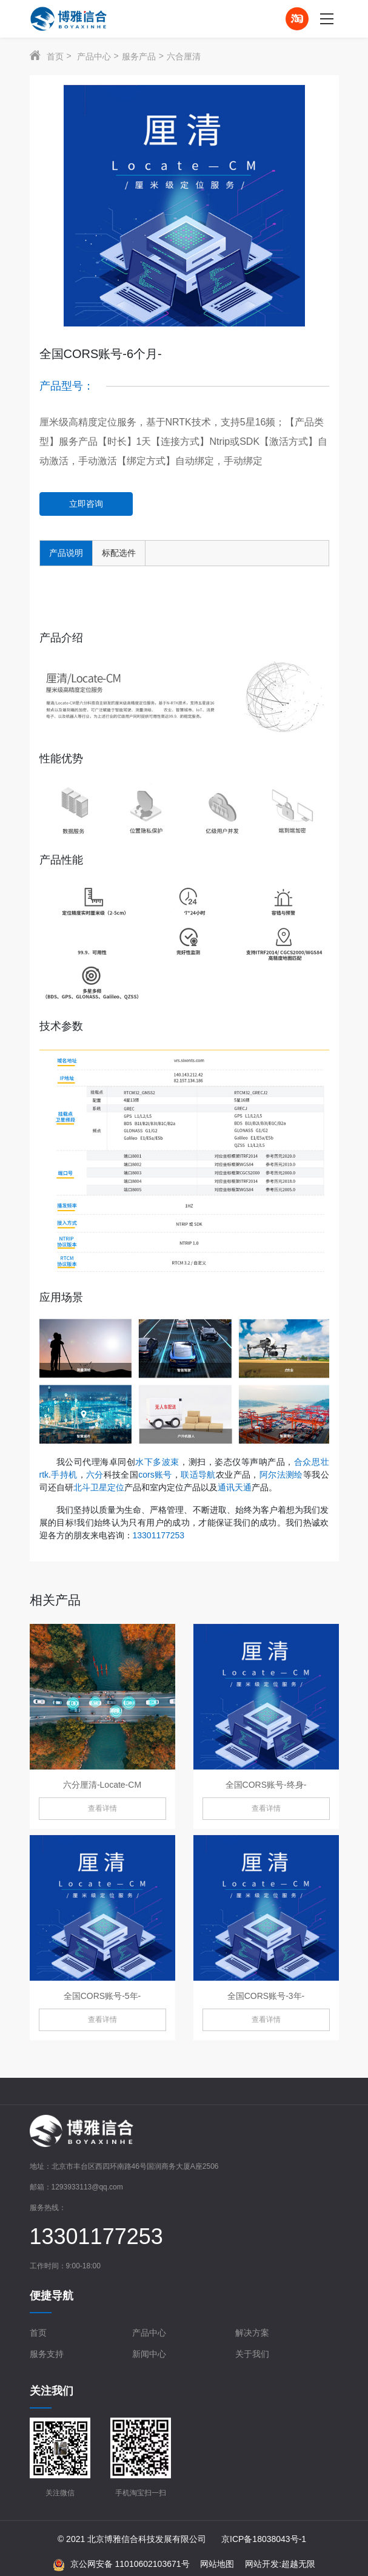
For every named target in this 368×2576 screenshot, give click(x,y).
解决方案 (252, 2333)
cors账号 (155, 1474)
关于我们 (252, 2354)
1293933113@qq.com (87, 2187)
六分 (95, 1474)
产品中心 (94, 56)
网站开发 (262, 2564)
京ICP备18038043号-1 (263, 2539)
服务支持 (47, 2354)
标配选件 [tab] (119, 553)
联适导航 (198, 1474)
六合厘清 (184, 56)
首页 (55, 56)
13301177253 (159, 1535)
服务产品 (139, 56)
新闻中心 (149, 2354)
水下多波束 (157, 1462)
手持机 (64, 1474)
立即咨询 (86, 504)
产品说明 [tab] (66, 553)
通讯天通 (235, 1487)
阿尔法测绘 (281, 1474)
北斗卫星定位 (98, 1487)
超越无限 (298, 2564)
